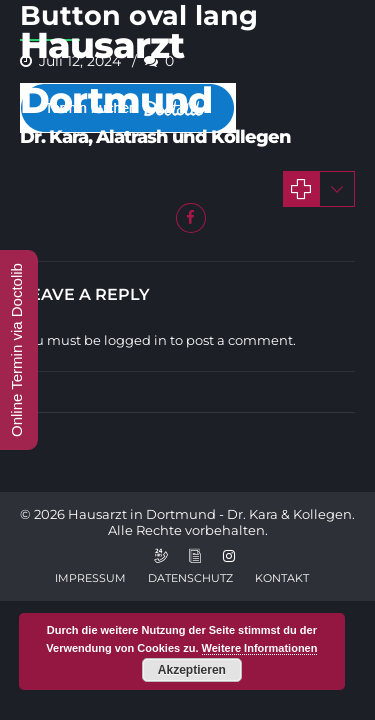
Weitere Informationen (260, 648)
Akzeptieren (192, 670)
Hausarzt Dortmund (116, 72)
